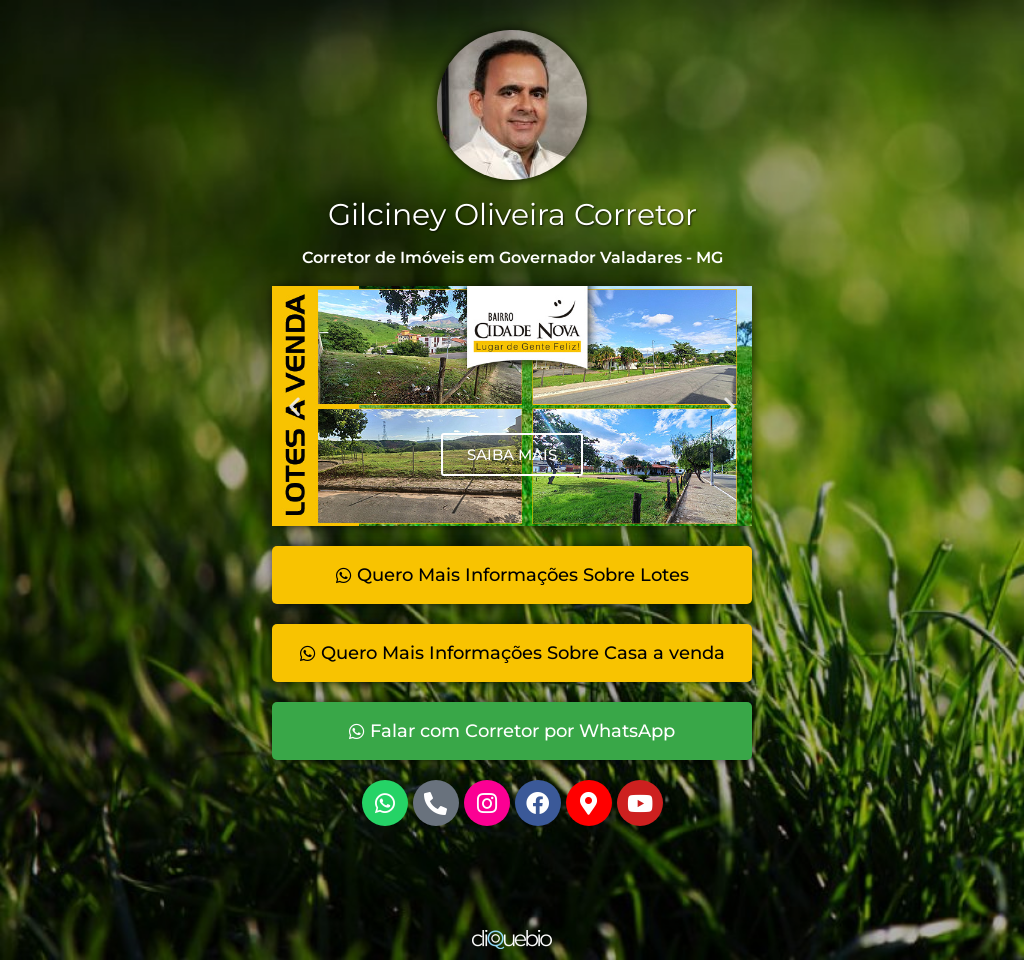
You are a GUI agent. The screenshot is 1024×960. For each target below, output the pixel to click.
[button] (294, 406)
